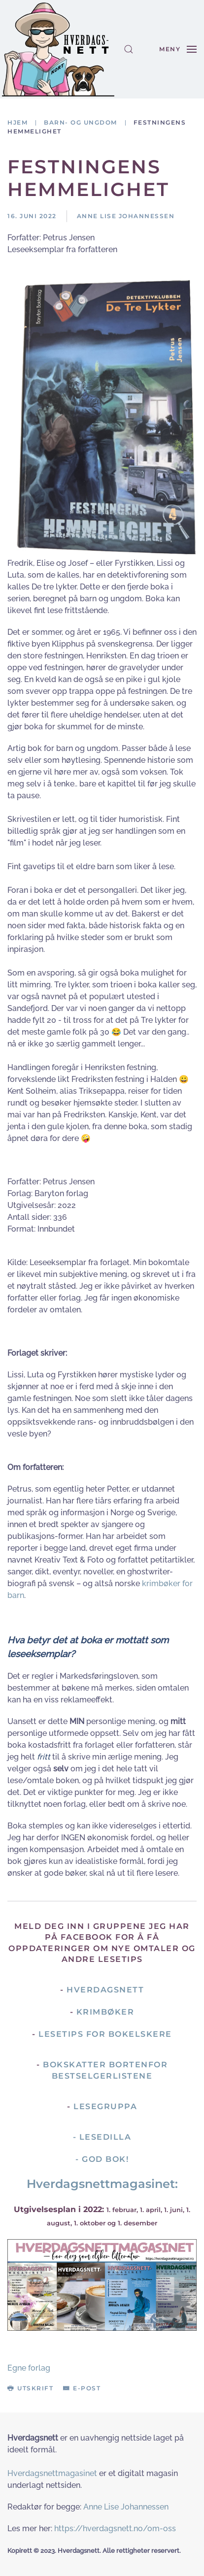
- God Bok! (102, 2159)
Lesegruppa (105, 2106)
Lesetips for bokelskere (105, 2034)
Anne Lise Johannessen (126, 2506)
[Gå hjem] (58, 49)
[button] (129, 49)
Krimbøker (105, 2012)
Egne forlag (28, 2368)
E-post (82, 2388)
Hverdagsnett (105, 1989)
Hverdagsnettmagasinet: (102, 2184)
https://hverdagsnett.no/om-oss (115, 2528)
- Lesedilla (102, 2137)
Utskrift (30, 2388)
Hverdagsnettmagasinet (52, 2473)
